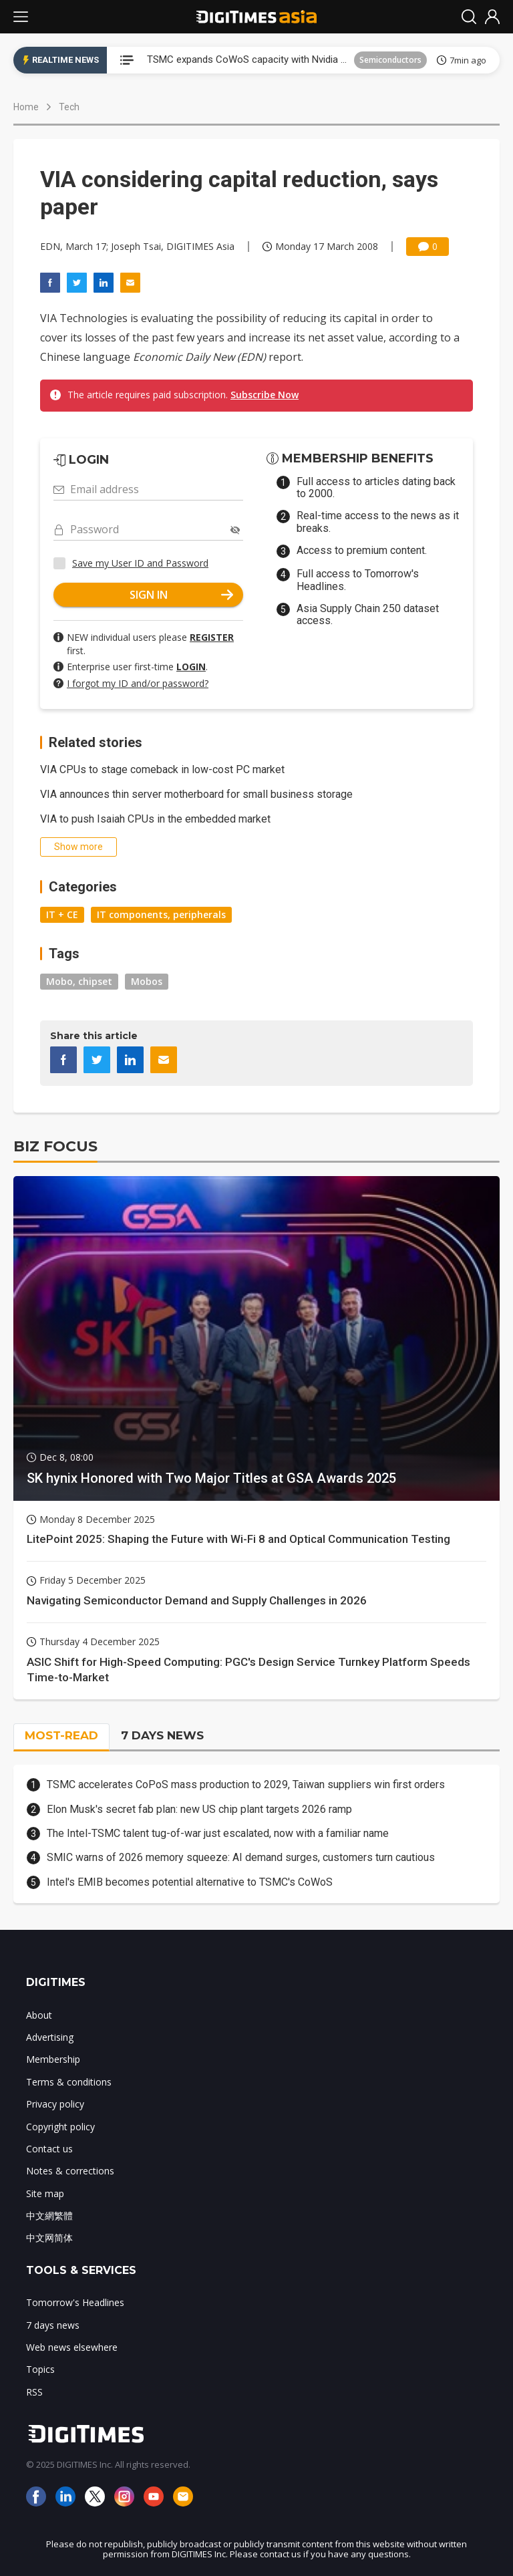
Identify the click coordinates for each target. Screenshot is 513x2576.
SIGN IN (182, 594)
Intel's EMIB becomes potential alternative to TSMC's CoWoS (190, 1882)
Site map (45, 2193)
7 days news (52, 2325)
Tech (69, 107)
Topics (40, 2369)
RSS (34, 2392)
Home (26, 107)
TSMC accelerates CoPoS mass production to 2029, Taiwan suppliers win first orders (246, 1784)
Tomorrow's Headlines (75, 2302)
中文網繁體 (49, 2215)
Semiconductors (390, 59)
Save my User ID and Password (140, 563)
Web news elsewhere (72, 2347)
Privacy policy (55, 2104)
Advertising (49, 2037)
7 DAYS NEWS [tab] (162, 1735)
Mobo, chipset (79, 981)
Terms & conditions (69, 2082)
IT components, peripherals (161, 914)
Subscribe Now (264, 394)
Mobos (146, 981)
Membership (53, 2059)
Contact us (49, 2148)
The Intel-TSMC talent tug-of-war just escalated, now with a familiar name (218, 1833)
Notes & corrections (70, 2170)
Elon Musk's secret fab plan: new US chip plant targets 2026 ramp (199, 1809)
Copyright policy (60, 2126)
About (39, 2015)
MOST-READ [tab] (61, 1735)
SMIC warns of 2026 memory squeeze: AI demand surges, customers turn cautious (241, 1857)
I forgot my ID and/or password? (137, 683)
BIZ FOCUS (55, 1146)
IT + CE (62, 914)
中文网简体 (49, 2237)
